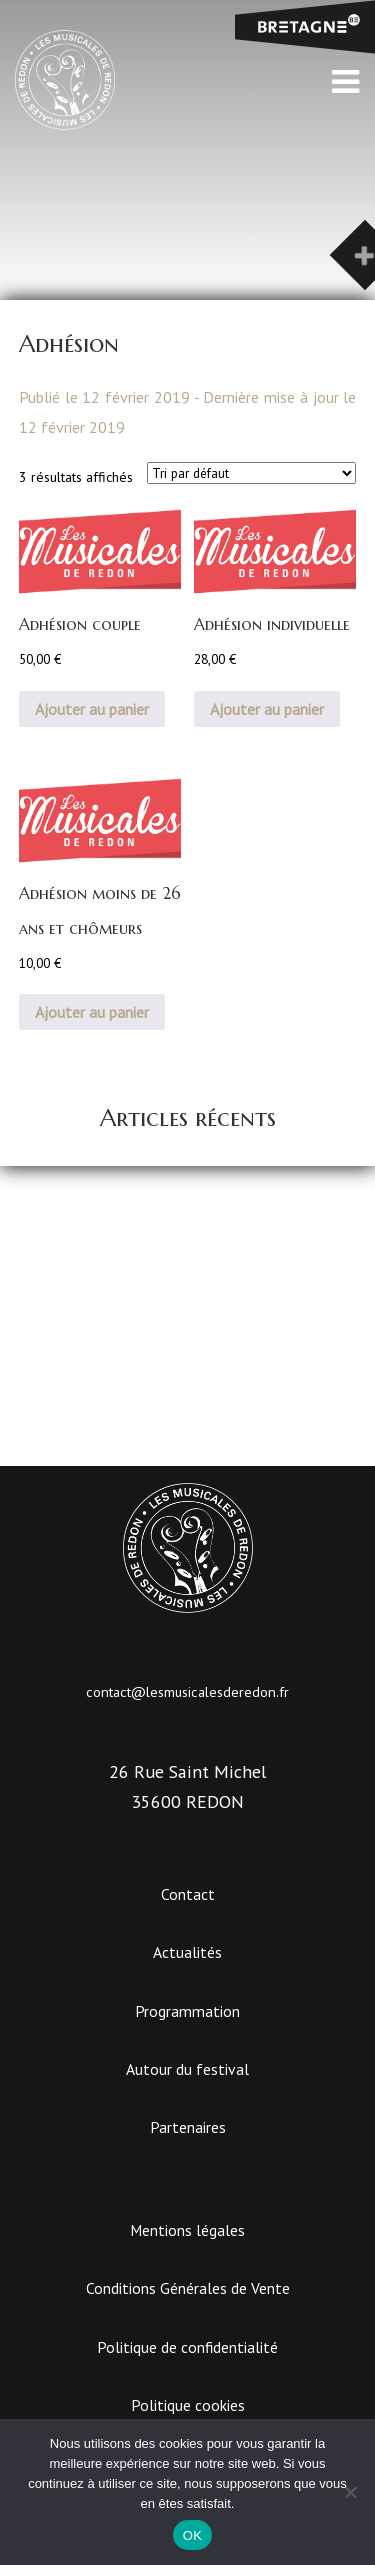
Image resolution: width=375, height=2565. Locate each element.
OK (192, 2535)
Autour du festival (187, 2069)
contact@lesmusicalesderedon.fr (187, 1691)
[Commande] (251, 473)
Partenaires (188, 2127)
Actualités (187, 1952)
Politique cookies (188, 2405)
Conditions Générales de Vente (188, 2288)
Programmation (187, 2011)
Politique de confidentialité (187, 2347)
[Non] (350, 2492)
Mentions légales (187, 2230)
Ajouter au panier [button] (92, 709)
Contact (188, 1894)
